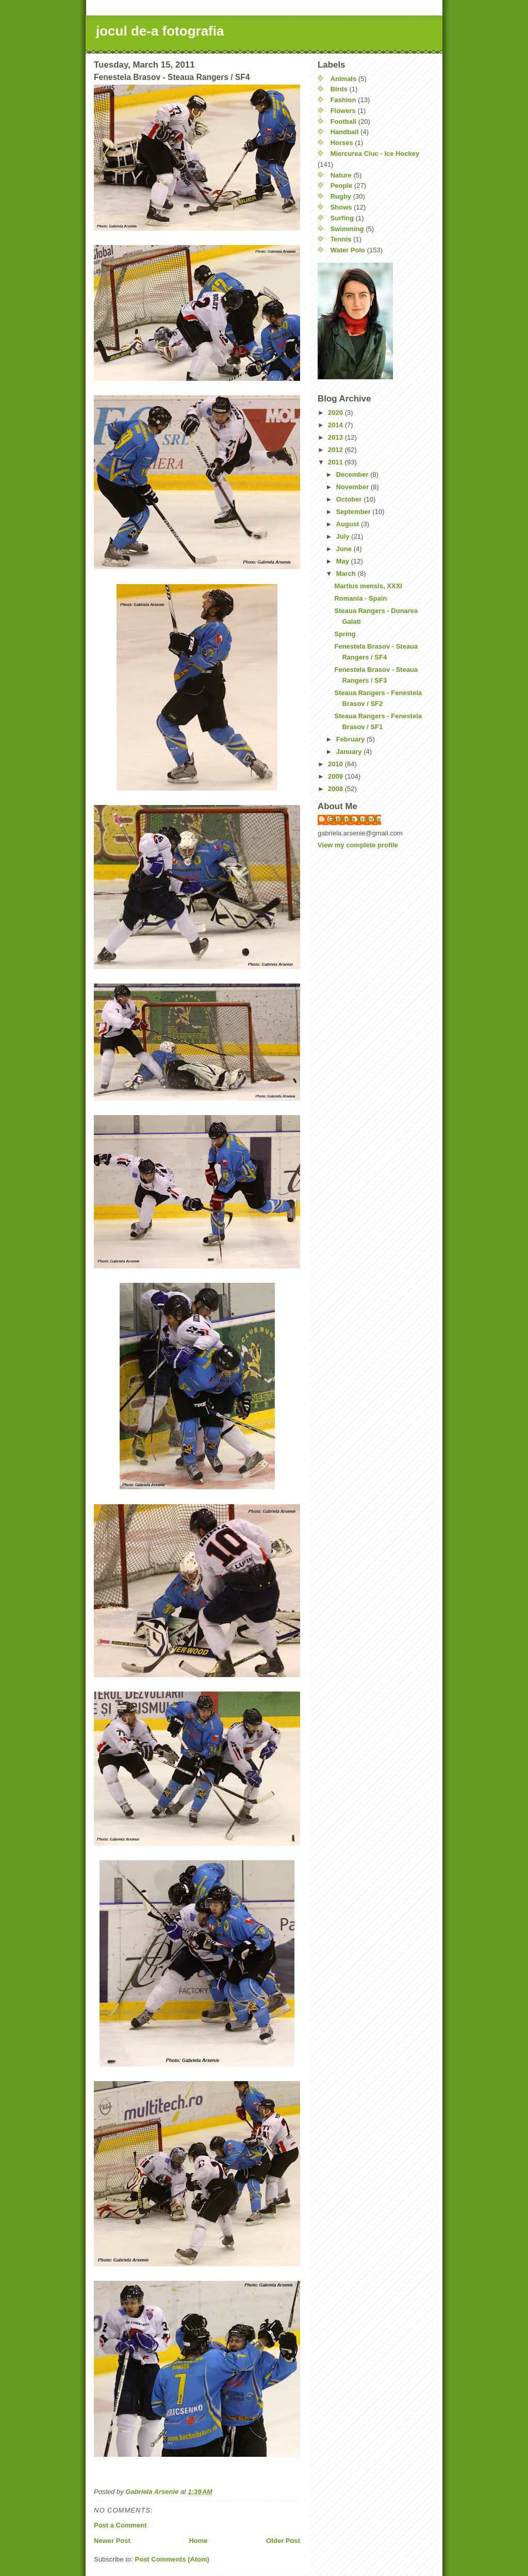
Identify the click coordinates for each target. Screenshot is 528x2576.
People (342, 185)
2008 (336, 789)
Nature (341, 175)
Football (344, 121)
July (344, 536)
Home (198, 2541)
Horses (342, 143)
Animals (344, 79)
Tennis (341, 239)
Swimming (347, 229)
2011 (336, 462)
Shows (341, 207)
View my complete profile (358, 845)
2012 (336, 450)
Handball (345, 132)
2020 (336, 412)
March (347, 573)
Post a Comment (120, 2525)
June (345, 549)
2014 (336, 425)
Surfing (342, 218)
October (350, 499)
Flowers (343, 111)
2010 (336, 764)
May (343, 561)
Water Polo (348, 250)
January (350, 751)
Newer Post (112, 2541)
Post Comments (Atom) (172, 2559)
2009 (336, 776)
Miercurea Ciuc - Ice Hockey (375, 153)
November (353, 487)
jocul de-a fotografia (160, 31)
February (351, 739)
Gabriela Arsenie (354, 819)
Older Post (283, 2541)
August (348, 524)
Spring (344, 634)
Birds (339, 89)
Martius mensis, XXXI (368, 586)
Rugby (341, 196)
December (353, 474)
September (354, 512)
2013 (336, 437)
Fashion (343, 100)
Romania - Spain (360, 598)
